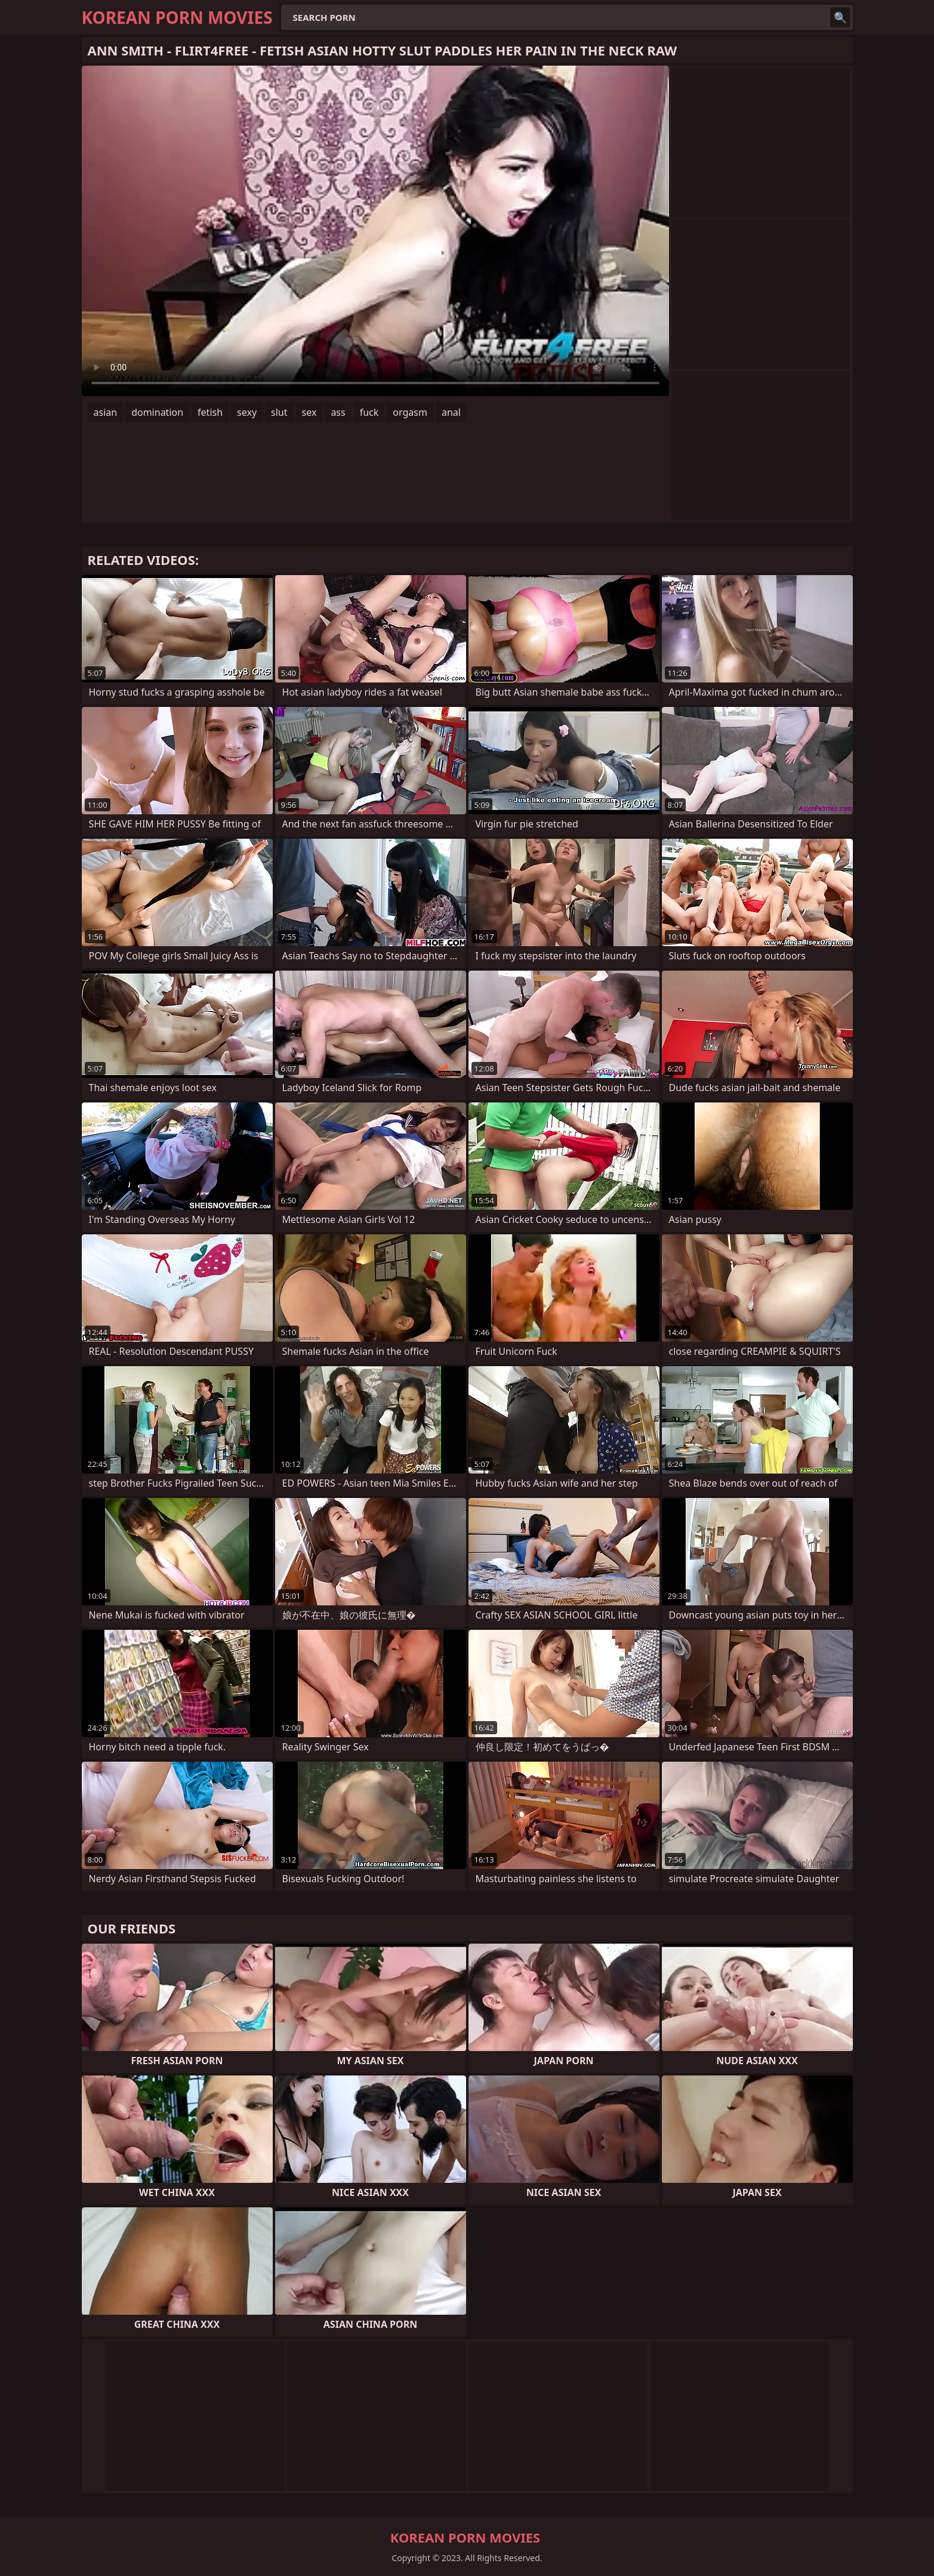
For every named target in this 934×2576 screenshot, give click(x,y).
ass (338, 412)
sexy (247, 412)
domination (157, 412)
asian (106, 412)
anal (451, 412)
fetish (210, 412)
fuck (369, 412)
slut (279, 412)
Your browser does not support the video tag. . (375, 231)
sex (309, 412)
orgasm (410, 412)
